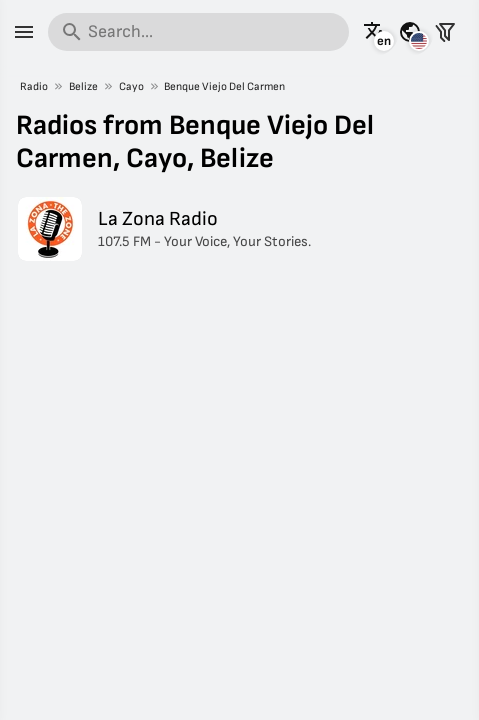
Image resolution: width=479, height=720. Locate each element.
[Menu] (24, 32)
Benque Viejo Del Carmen (224, 86)
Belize (83, 86)
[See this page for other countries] (410, 32)
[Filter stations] (445, 32)
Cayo (131, 86)
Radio (34, 86)
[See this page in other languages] (375, 32)
